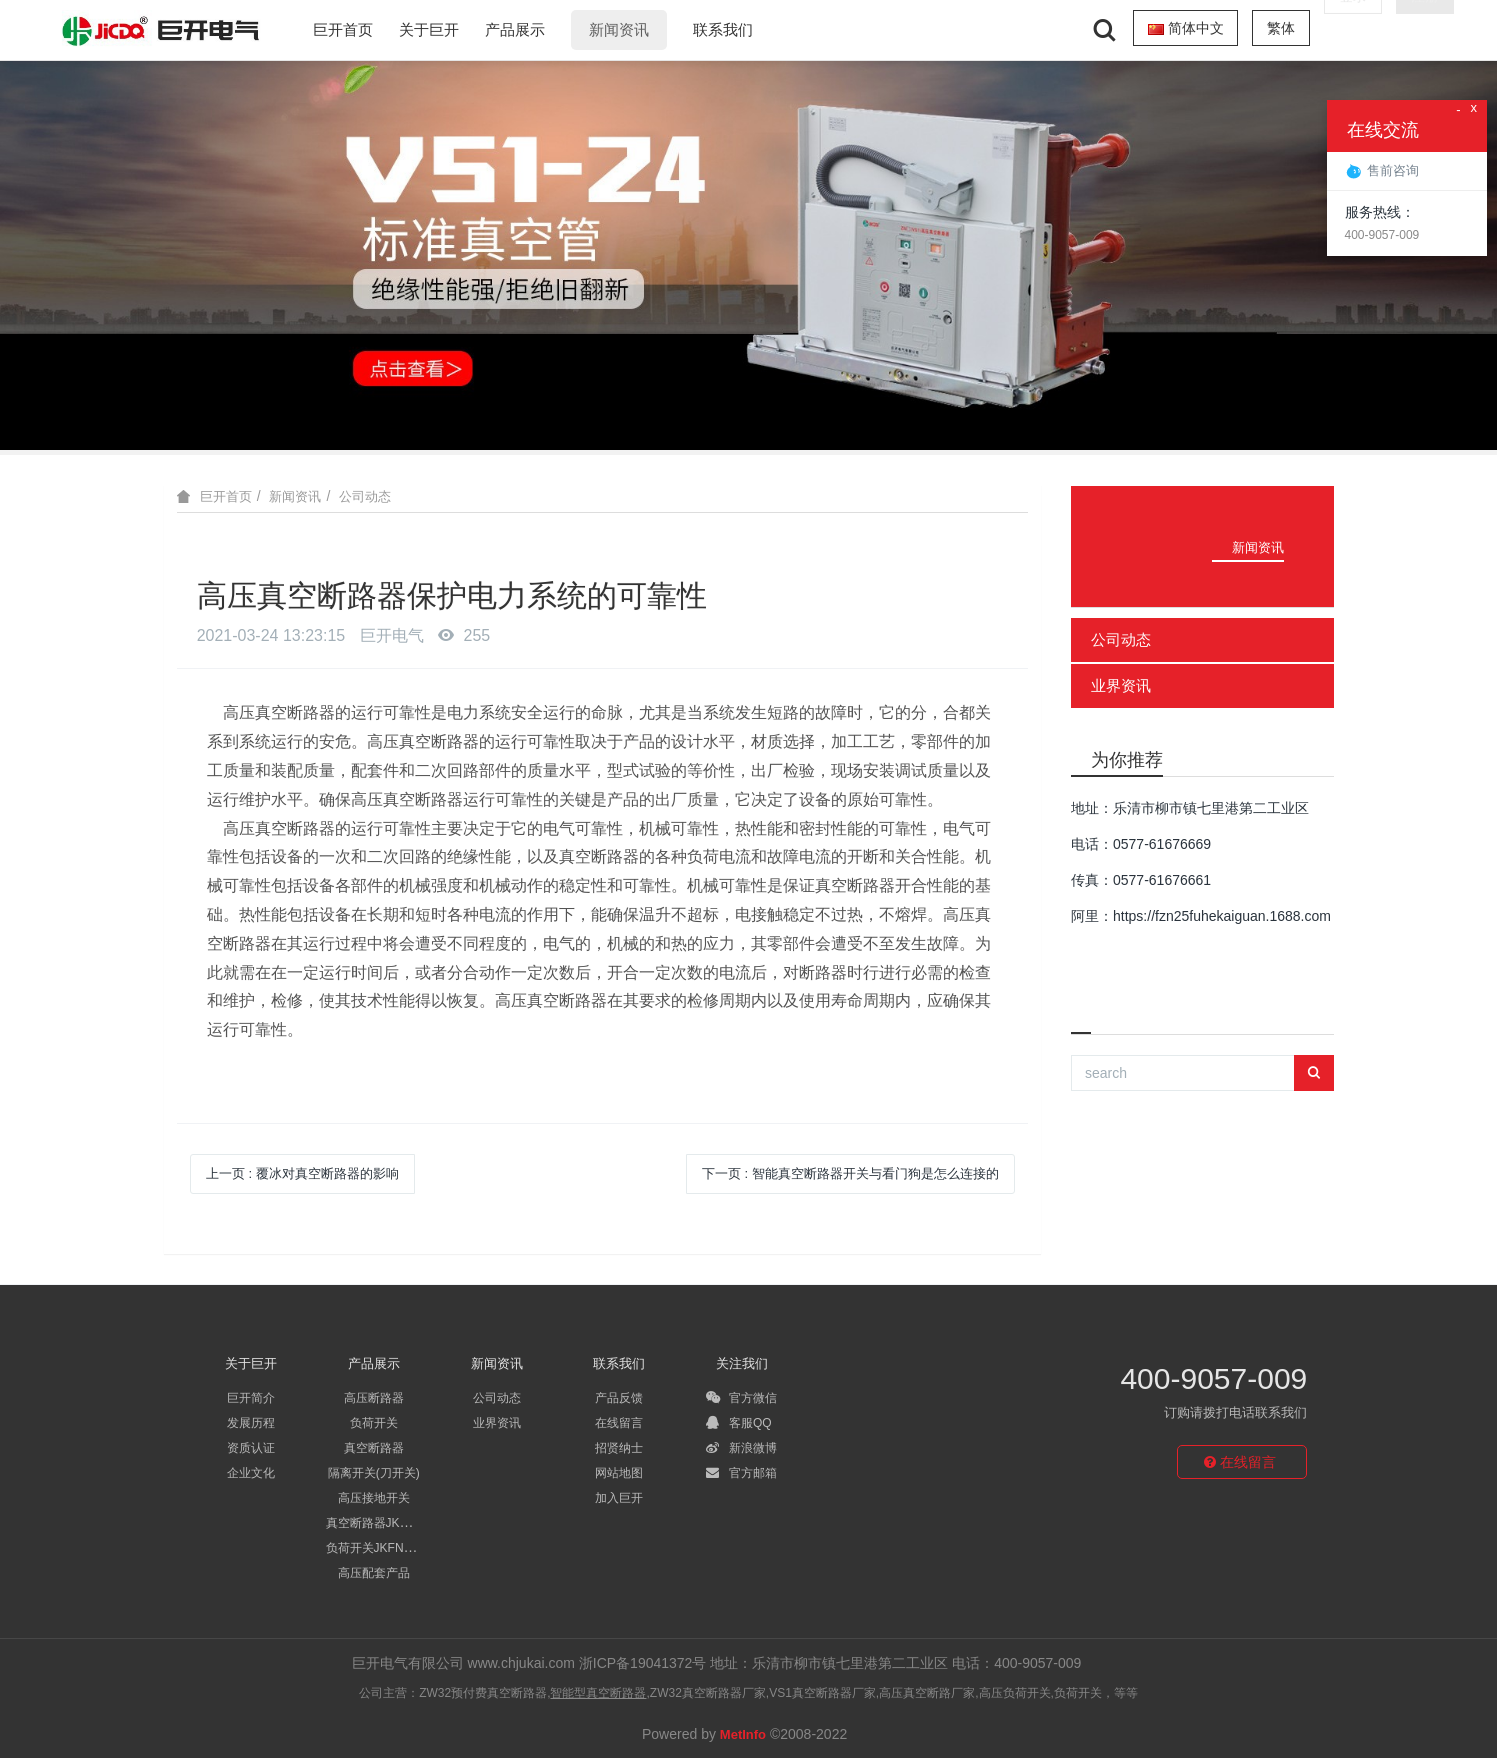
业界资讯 (1121, 685)
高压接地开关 (374, 1498)
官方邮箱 (741, 1473)
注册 (1425, 28)
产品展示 (515, 29)
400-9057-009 (1213, 1378)
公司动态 (365, 496)
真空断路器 (374, 1448)
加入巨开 (619, 1498)
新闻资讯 (619, 29)
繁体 (1281, 28)
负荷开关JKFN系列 (377, 1548)
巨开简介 (251, 1398)
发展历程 (251, 1423)
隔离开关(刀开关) (374, 1473)
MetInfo (743, 1734)
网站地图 (619, 1473)
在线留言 (619, 1423)
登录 (1353, 28)
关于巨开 (429, 29)
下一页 (850, 1173)
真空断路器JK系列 (375, 1523)
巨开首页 (343, 29)
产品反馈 (619, 1398)
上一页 (302, 1173)
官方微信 (741, 1398)
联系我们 (723, 29)
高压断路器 (374, 1398)
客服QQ (739, 1423)
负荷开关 (374, 1423)
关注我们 (742, 1363)
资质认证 (251, 1448)
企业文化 (251, 1473)
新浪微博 (741, 1448)
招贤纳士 (619, 1448)
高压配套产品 (374, 1573)
